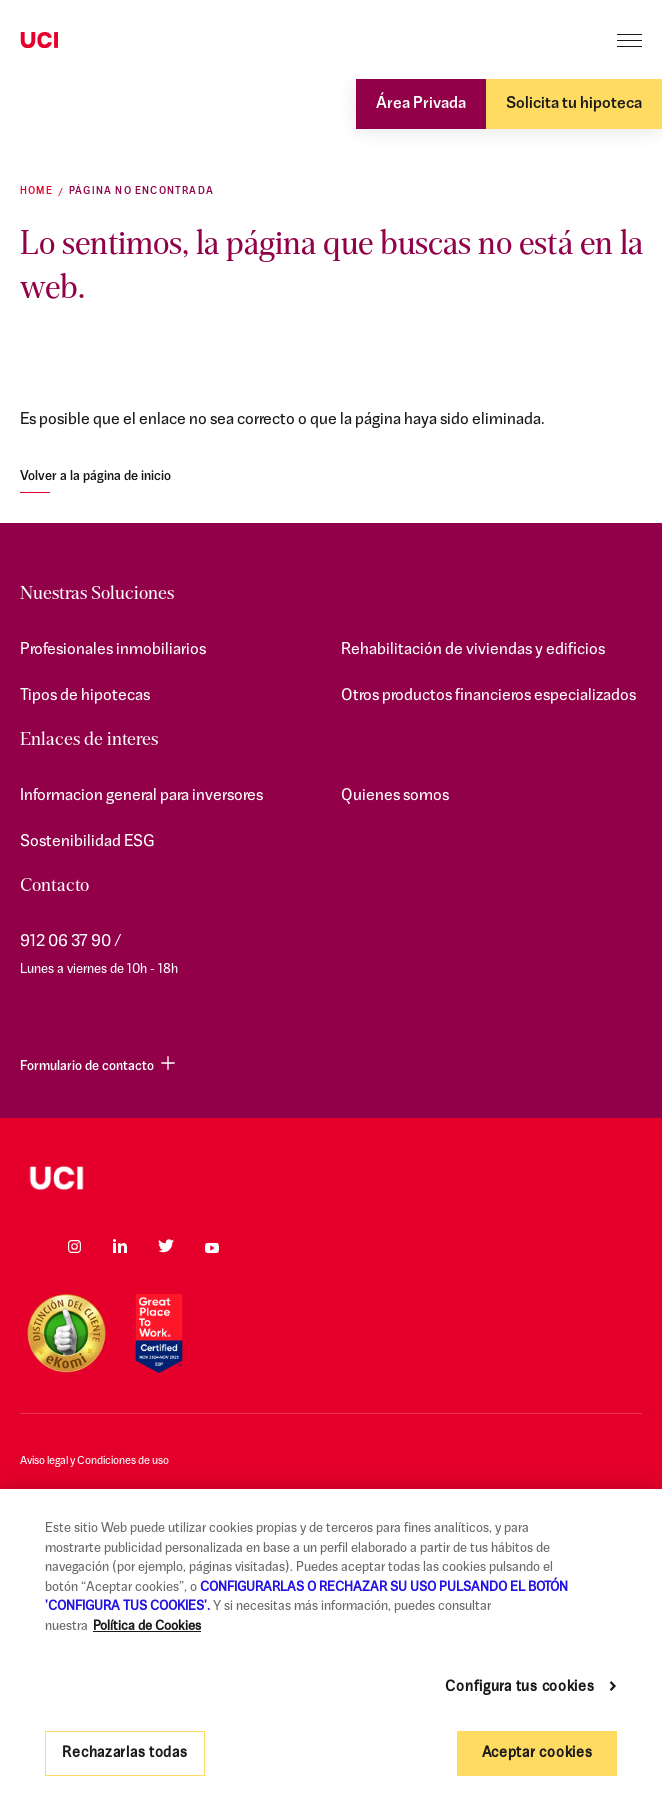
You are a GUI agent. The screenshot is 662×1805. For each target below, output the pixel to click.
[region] (331, 1647)
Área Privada (421, 104)
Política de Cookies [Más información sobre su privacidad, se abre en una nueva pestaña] (147, 1626)
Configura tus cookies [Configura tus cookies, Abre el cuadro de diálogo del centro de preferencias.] (519, 1687)
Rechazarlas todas (124, 1753)
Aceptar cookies (537, 1753)
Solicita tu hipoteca (574, 104)
